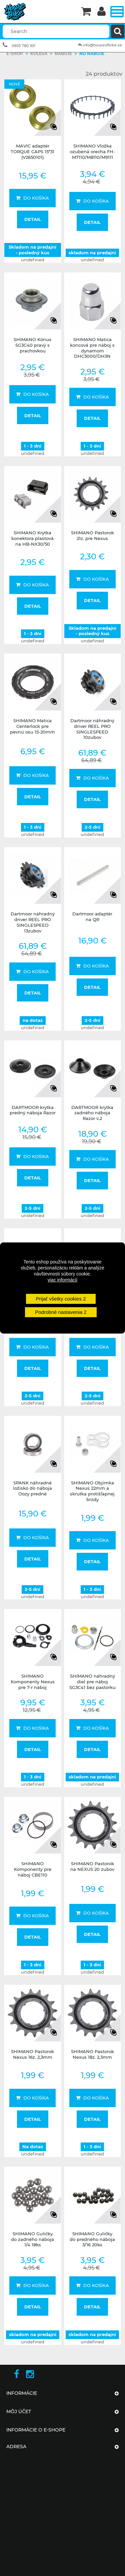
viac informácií (62, 1279)
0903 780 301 (23, 45)
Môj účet (18, 2411)
